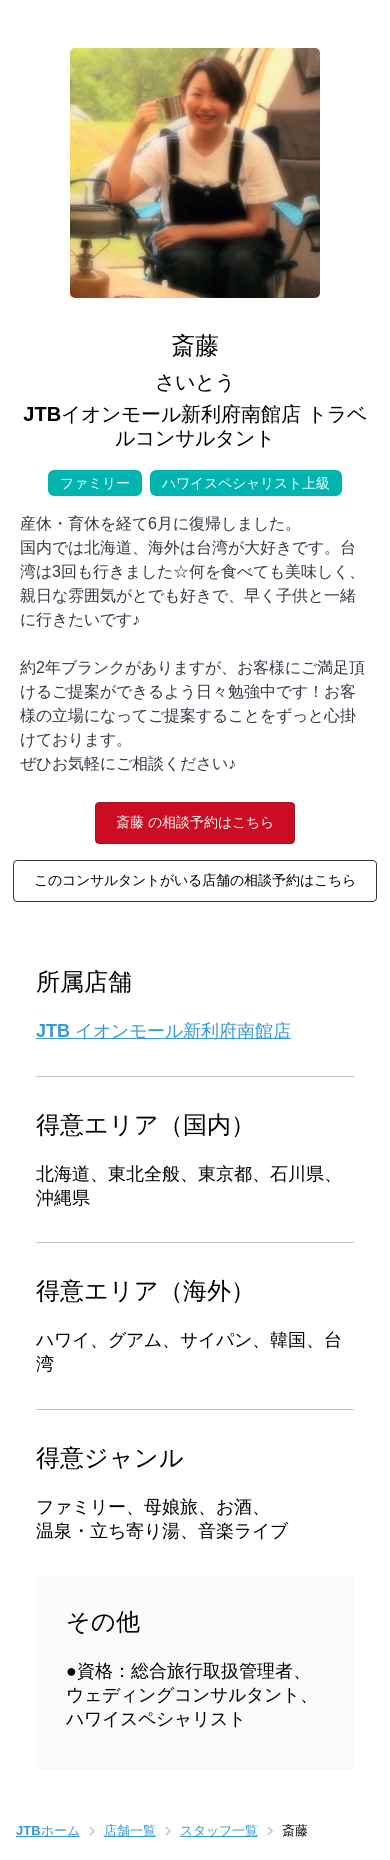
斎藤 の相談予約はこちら (195, 822)
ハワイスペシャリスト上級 (240, 480)
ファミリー (95, 480)
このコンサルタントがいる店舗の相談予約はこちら (195, 880)
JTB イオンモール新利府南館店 (163, 1031)
